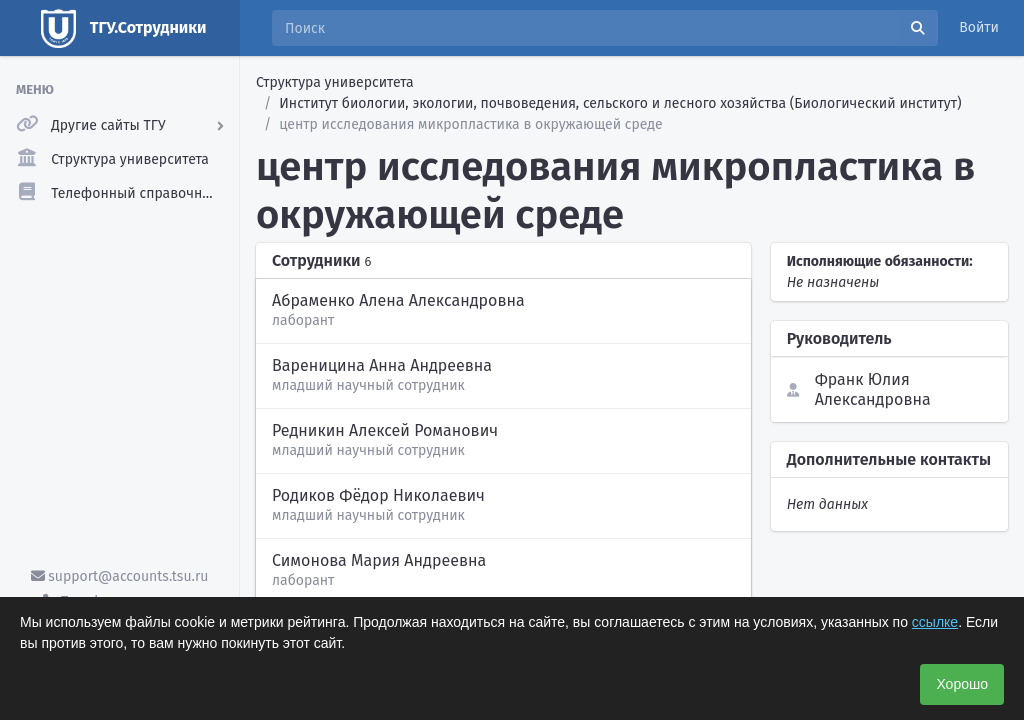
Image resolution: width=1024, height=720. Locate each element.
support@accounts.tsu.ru (120, 576)
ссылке (935, 622)
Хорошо (962, 684)
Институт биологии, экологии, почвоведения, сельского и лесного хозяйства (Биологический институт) (620, 103)
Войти (979, 27)
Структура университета (335, 82)
